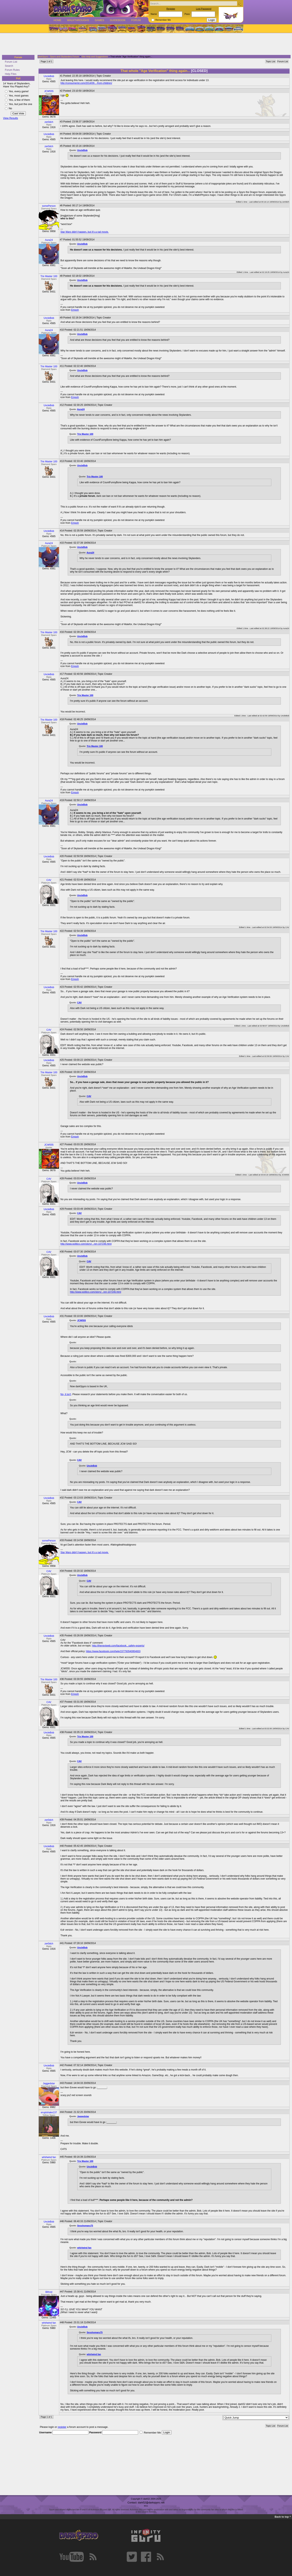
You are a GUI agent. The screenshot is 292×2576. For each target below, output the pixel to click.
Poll (18, 78)
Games (99, 20)
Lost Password (203, 8)
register (62, 2426)
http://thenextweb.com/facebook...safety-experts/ (118, 1645)
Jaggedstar (49, 2083)
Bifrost (48, 2292)
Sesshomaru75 (85, 2225)
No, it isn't (65, 1394)
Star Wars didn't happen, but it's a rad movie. (84, 231)
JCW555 (49, 91)
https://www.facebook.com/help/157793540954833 (113, 1651)
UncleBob (49, 76)
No (10, 108)
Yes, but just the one (20, 104)
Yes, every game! (19, 91)
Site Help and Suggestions (95, 56)
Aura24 (49, 240)
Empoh (75, 309)
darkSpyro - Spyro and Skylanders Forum (58, 56)
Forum (136, 20)
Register (170, 8)
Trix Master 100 (49, 276)
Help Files (10, 73)
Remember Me (163, 20)
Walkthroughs (78, 20)
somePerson (49, 206)
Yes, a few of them (19, 99)
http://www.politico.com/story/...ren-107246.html (86, 1243)
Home (57, 20)
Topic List (270, 61)
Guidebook (118, 20)
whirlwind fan (49, 2157)
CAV (48, 880)
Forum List (11, 61)
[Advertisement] (145, 44)
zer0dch (49, 122)
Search (9, 65)
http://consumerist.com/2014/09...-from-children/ (86, 83)
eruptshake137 (49, 2112)
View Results (10, 118)
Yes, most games (19, 95)
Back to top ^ (283, 2516)
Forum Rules (12, 69)
